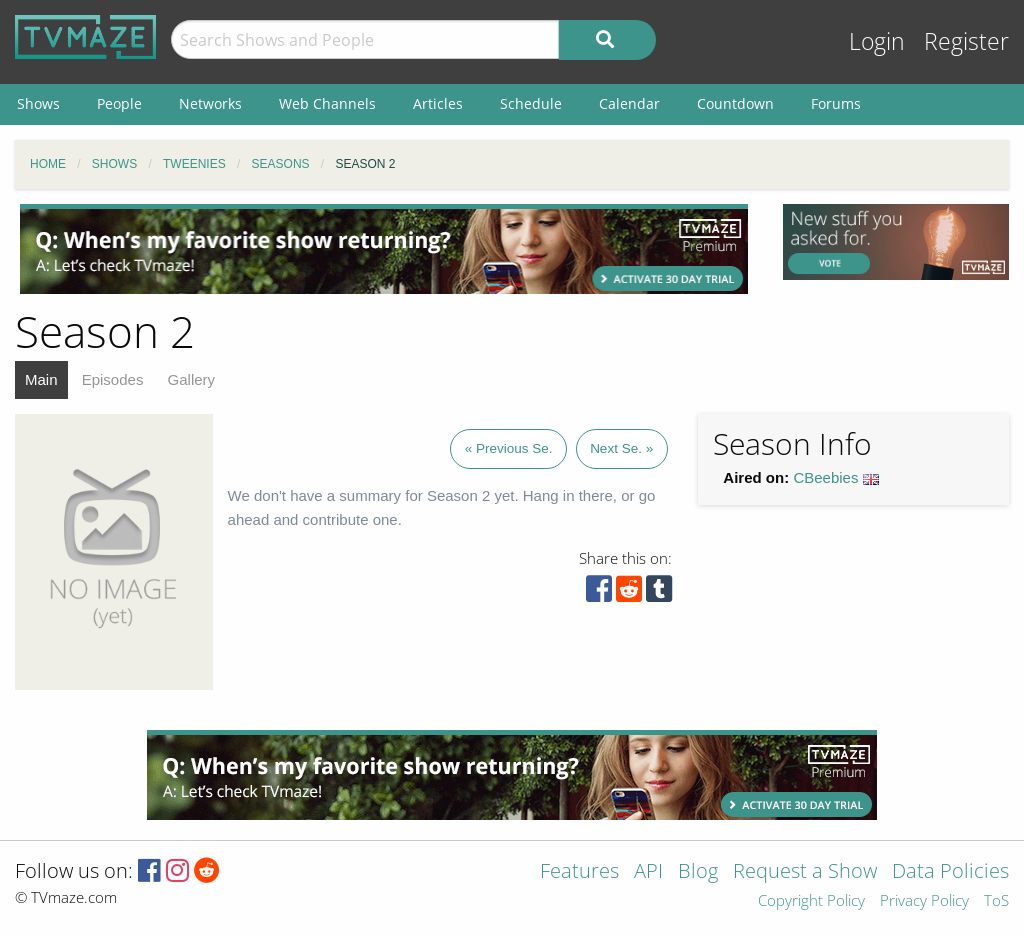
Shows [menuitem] (38, 103)
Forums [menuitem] (836, 103)
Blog (698, 872)
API (648, 872)
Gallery (192, 379)
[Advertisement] (384, 249)
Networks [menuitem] (210, 103)
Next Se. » (621, 448)
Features (579, 872)
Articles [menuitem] (438, 103)
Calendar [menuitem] (629, 103)
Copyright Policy (811, 901)
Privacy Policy (924, 901)
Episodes (113, 379)
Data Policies (950, 872)
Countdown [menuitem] (735, 103)
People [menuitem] (119, 103)
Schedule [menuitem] (531, 103)
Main (41, 379)
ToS (996, 901)
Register (966, 41)
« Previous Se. (509, 448)
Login (877, 41)
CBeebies (825, 477)
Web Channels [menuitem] (327, 103)
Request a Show (805, 872)
